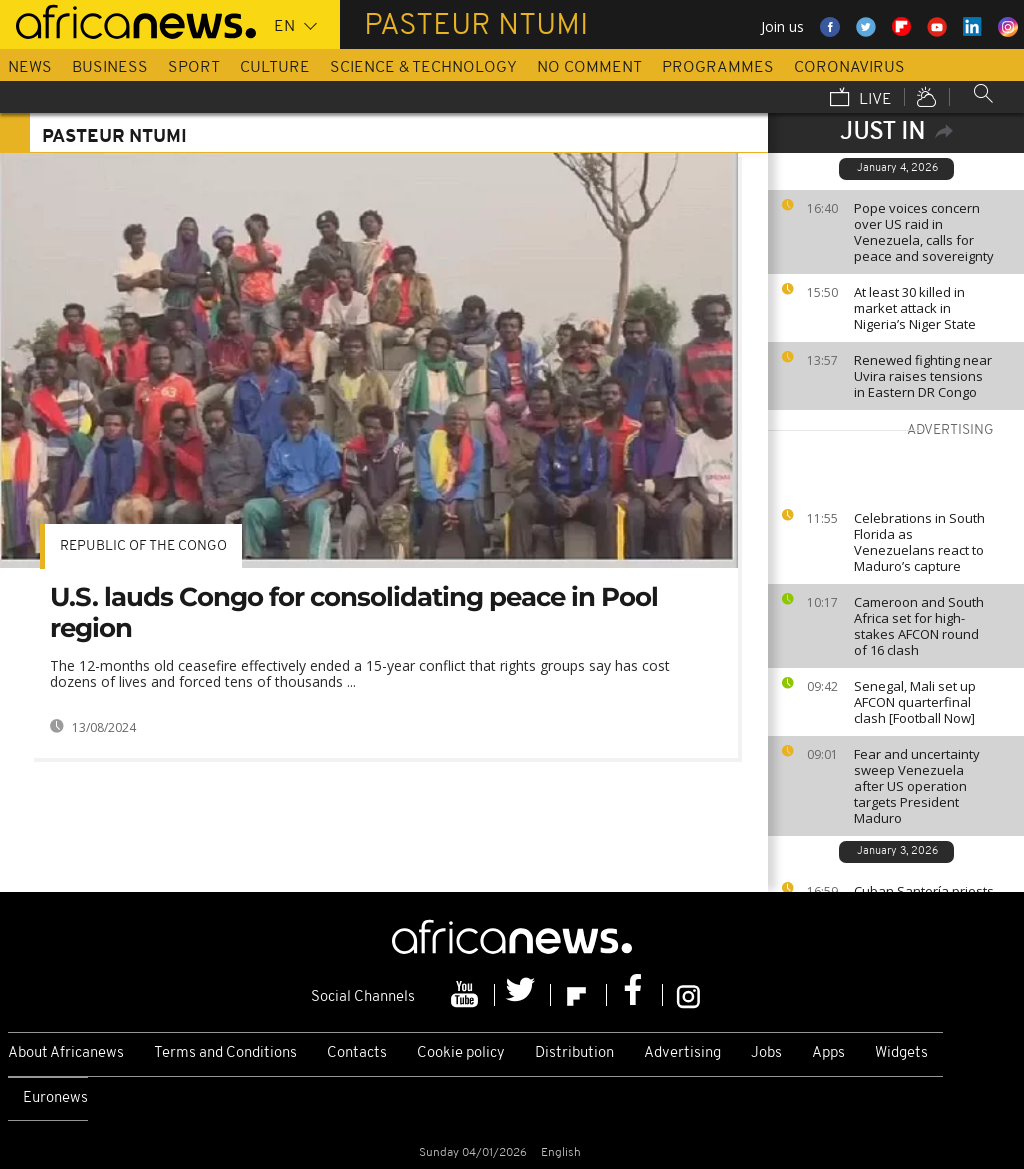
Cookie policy (461, 1053)
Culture (275, 68)
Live (861, 99)
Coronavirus (849, 68)
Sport (194, 68)
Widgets (901, 1053)
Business (110, 68)
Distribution (574, 1053)
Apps (828, 1053)
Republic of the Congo (143, 546)
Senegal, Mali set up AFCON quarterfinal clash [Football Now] (915, 702)
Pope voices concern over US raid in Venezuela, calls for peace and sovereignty (924, 232)
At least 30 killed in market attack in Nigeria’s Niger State (915, 308)
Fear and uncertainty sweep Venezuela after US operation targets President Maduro (917, 786)
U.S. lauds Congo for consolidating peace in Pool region (354, 612)
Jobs (766, 1053)
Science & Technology (423, 68)
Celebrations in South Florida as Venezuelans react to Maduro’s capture (919, 542)
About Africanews (66, 1053)
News (30, 68)
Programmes (718, 68)
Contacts (357, 1053)
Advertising (682, 1053)
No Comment (589, 68)
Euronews (55, 1098)
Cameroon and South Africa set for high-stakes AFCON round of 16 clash (919, 626)
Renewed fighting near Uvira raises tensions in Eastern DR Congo (923, 376)
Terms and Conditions (225, 1053)
